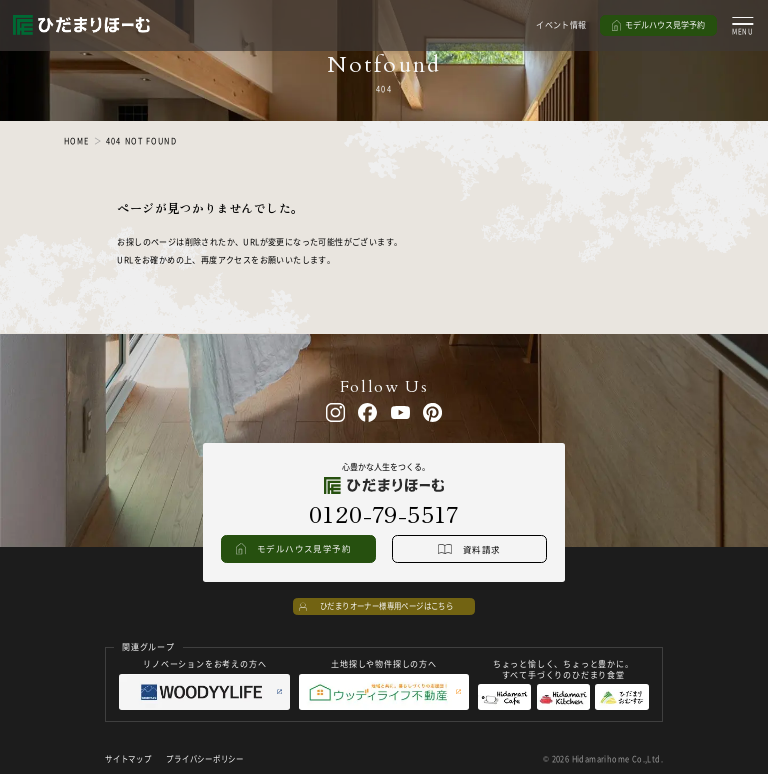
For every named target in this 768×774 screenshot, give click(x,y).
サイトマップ (128, 758)
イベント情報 (561, 24)
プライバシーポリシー (204, 758)
